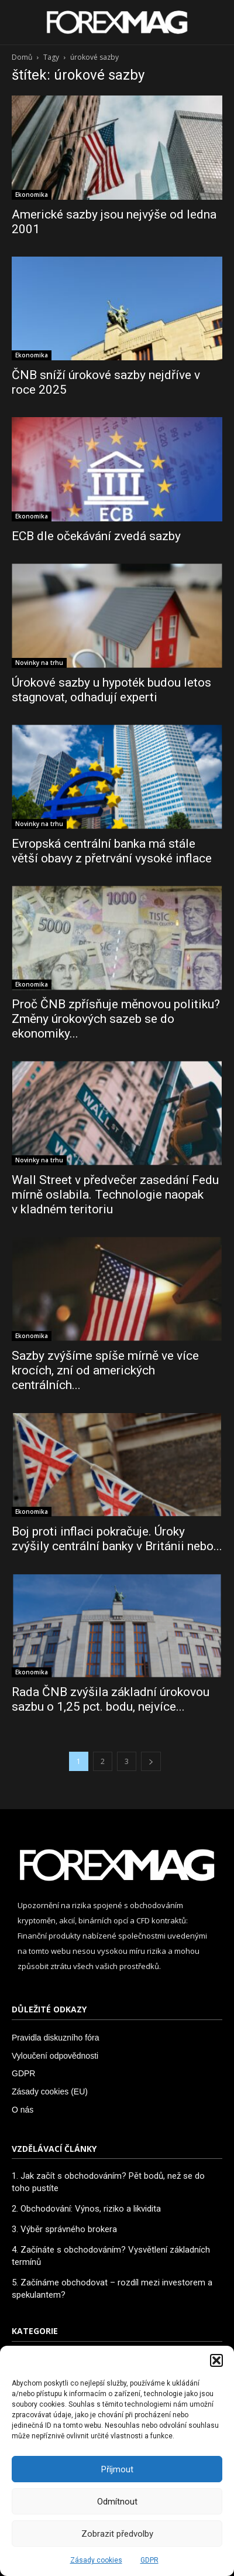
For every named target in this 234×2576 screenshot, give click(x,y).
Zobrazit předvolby (117, 2534)
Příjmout (117, 2469)
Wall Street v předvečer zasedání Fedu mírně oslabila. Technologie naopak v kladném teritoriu (115, 1194)
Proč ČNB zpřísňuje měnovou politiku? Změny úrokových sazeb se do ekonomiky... (116, 1018)
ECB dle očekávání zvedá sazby (96, 536)
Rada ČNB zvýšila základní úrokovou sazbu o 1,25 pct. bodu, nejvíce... (110, 1699)
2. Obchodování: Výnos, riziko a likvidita (86, 2208)
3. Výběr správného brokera (64, 2229)
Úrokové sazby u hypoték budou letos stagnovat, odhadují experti (111, 689)
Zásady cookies (96, 2560)
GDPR (149, 2560)
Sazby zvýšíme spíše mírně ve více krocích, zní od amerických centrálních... (105, 1370)
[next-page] (151, 1761)
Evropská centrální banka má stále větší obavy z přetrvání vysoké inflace (112, 851)
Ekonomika (31, 194)
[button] (216, 2360)
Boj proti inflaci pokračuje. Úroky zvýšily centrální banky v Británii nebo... (117, 1538)
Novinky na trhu (39, 662)
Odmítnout (117, 2501)
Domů (22, 57)
